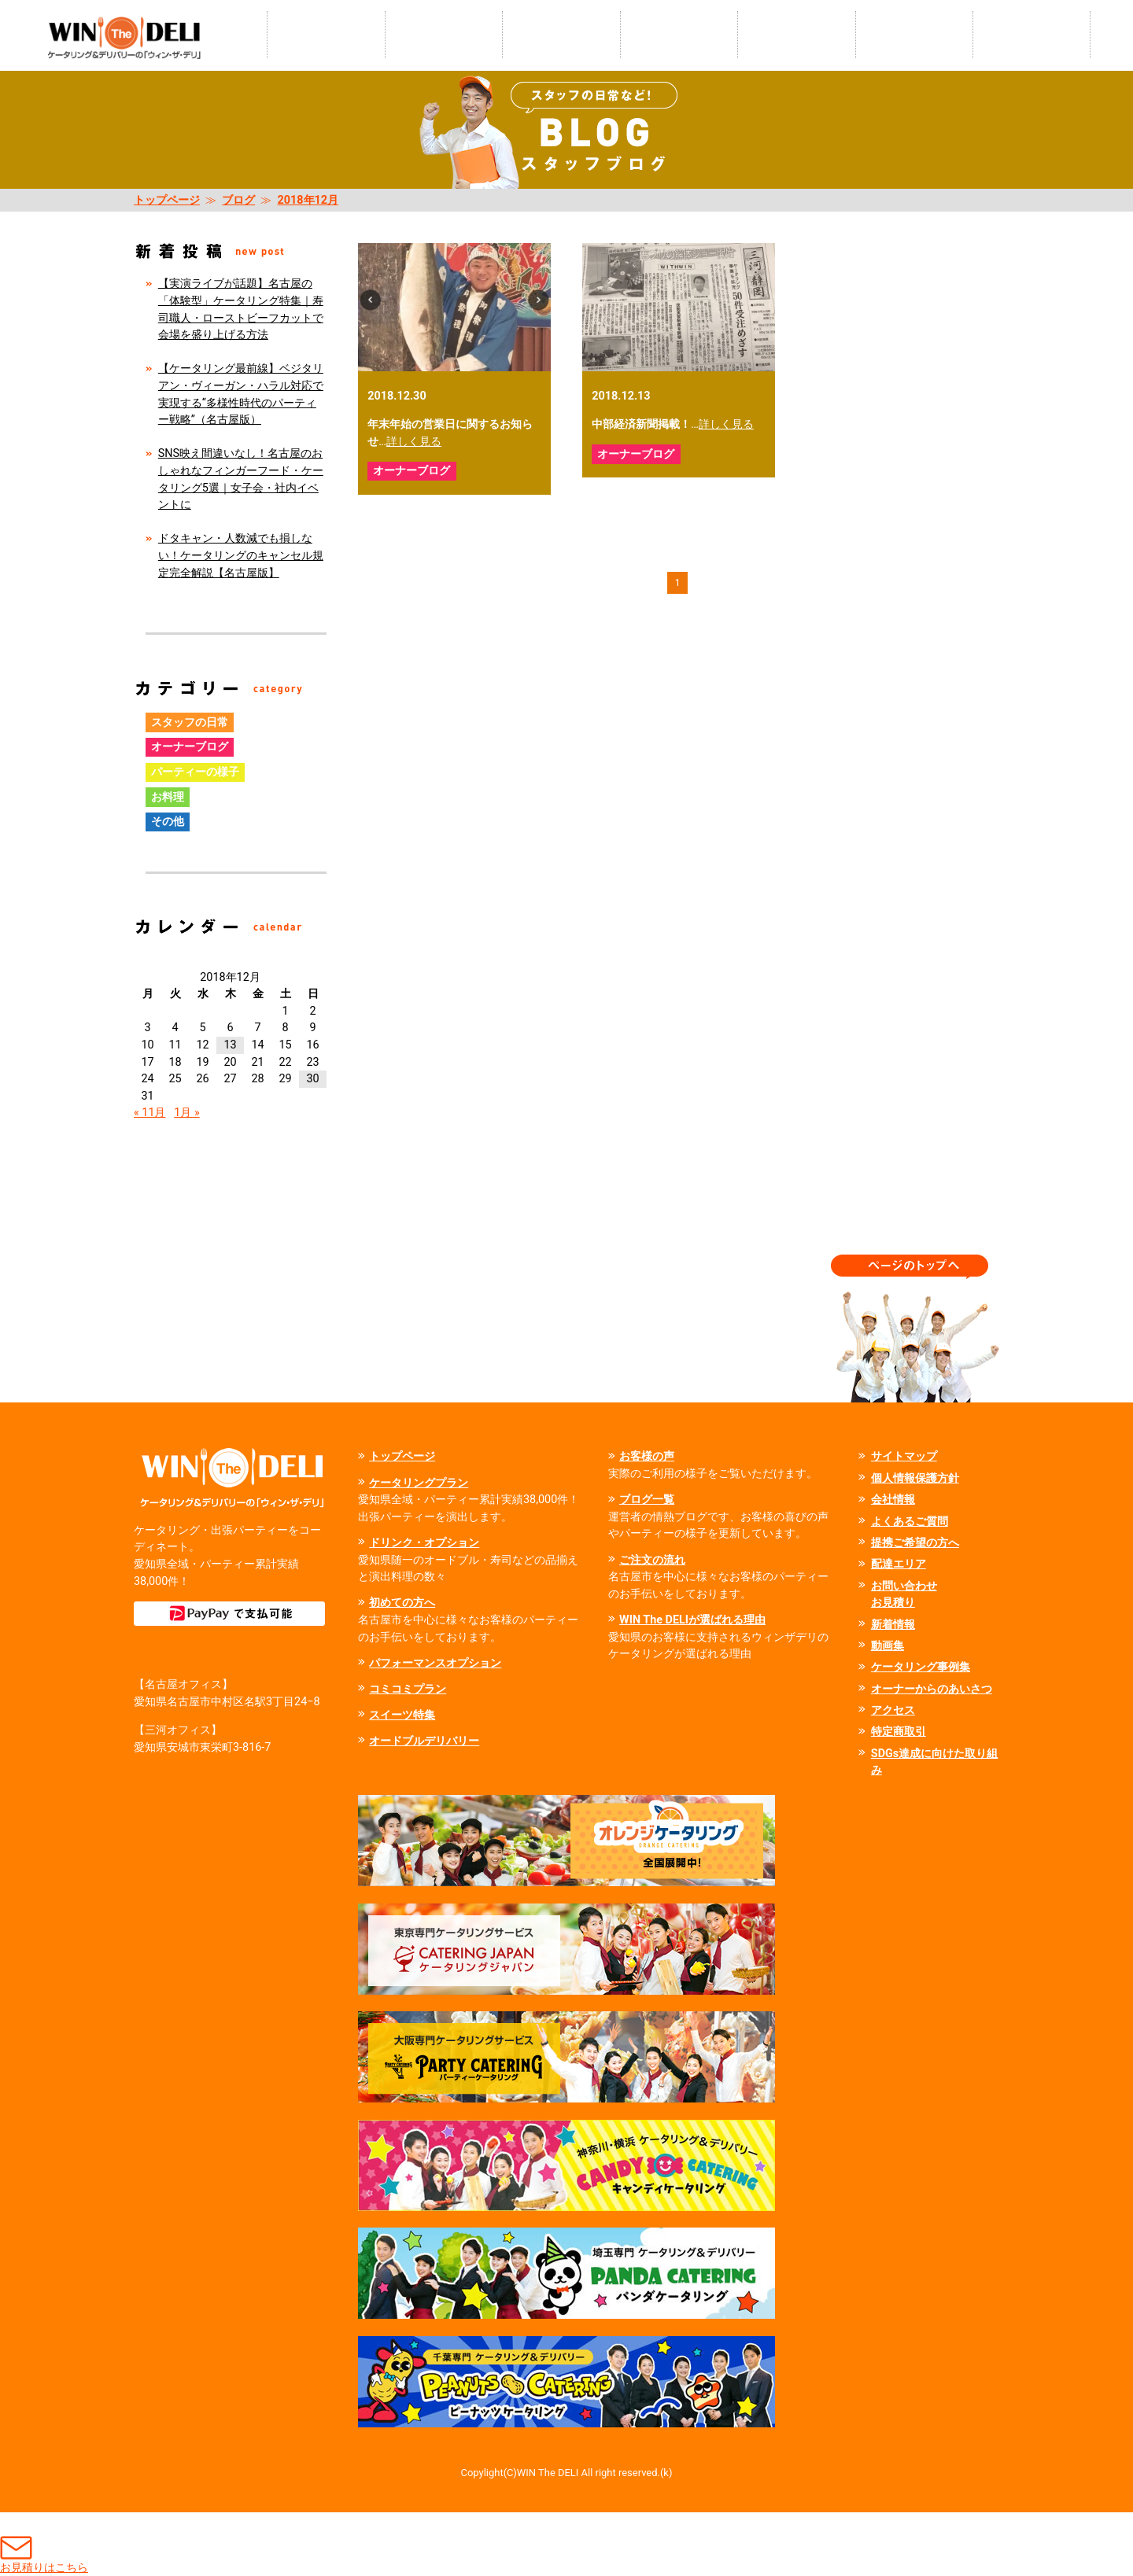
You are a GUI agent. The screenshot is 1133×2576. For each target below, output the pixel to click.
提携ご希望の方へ (915, 1543)
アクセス (893, 1710)
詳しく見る (413, 441)
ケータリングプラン (418, 1483)
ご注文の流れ (652, 1560)
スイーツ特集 (402, 1715)
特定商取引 (898, 1731)
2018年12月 (308, 200)
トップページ (167, 200)
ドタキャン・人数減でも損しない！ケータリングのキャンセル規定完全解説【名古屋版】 (240, 555)
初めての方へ (402, 1602)
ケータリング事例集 (920, 1667)
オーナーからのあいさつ (931, 1689)
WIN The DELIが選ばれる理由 (692, 1620)
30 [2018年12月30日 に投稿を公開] (312, 1078)
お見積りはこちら (44, 2543)
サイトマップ (904, 1456)
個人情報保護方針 (915, 1478)
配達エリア (898, 1564)
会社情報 (893, 1499)
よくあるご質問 (909, 1521)
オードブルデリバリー (424, 1741)
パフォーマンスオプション (435, 1663)
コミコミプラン (407, 1689)
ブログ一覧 (646, 1499)
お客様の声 (646, 1456)
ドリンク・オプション (424, 1543)
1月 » (186, 1112)
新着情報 (893, 1624)
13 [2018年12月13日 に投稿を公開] (229, 1045)
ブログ (238, 200)
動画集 (887, 1646)
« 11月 (150, 1112)
